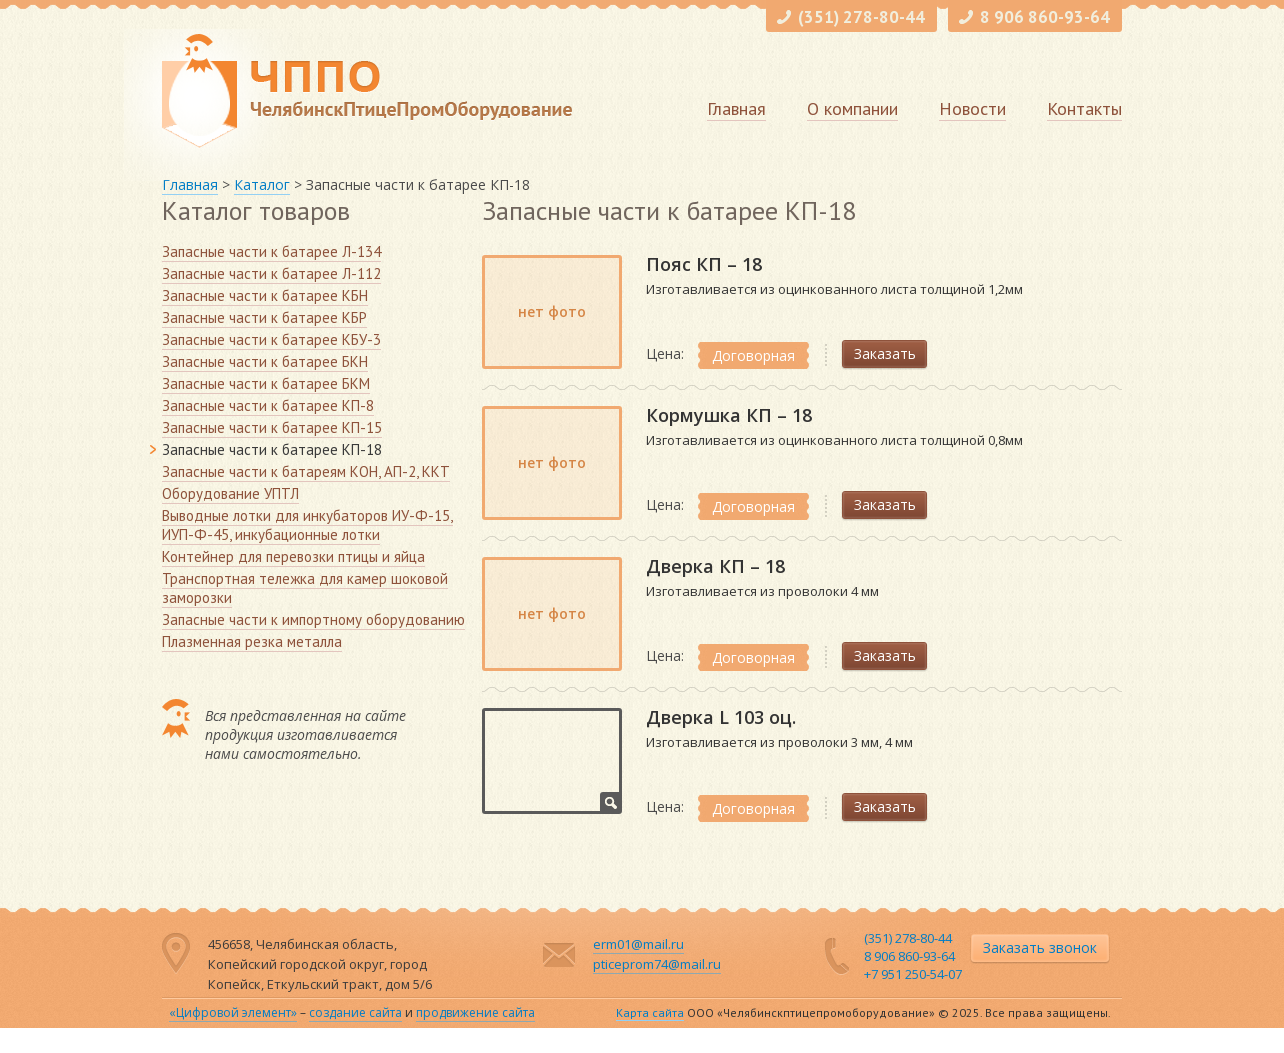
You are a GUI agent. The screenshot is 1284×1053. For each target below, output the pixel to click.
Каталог (262, 184)
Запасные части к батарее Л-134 (271, 251)
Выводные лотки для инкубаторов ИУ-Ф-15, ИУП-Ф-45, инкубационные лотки (307, 525)
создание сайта (355, 1012)
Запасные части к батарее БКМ (266, 383)
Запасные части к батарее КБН (265, 295)
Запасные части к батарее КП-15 (272, 427)
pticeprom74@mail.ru (657, 964)
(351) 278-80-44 (861, 17)
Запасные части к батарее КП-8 (268, 405)
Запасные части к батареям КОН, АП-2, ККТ (306, 471)
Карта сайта (650, 1012)
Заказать (885, 353)
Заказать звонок (1040, 947)
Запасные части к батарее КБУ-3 (271, 339)
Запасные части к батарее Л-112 (271, 273)
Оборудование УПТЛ (230, 493)
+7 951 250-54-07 (913, 974)
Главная (736, 108)
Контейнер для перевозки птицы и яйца (293, 556)
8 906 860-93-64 (1045, 17)
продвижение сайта (475, 1012)
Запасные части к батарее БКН (265, 361)
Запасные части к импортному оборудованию (313, 619)
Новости (972, 108)
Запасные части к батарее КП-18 (272, 449)
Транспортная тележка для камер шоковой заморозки (305, 588)
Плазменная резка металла (252, 641)
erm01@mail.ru (638, 944)
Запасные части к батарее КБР (264, 317)
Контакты (1084, 108)
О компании (852, 108)
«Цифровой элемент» (233, 1012)
